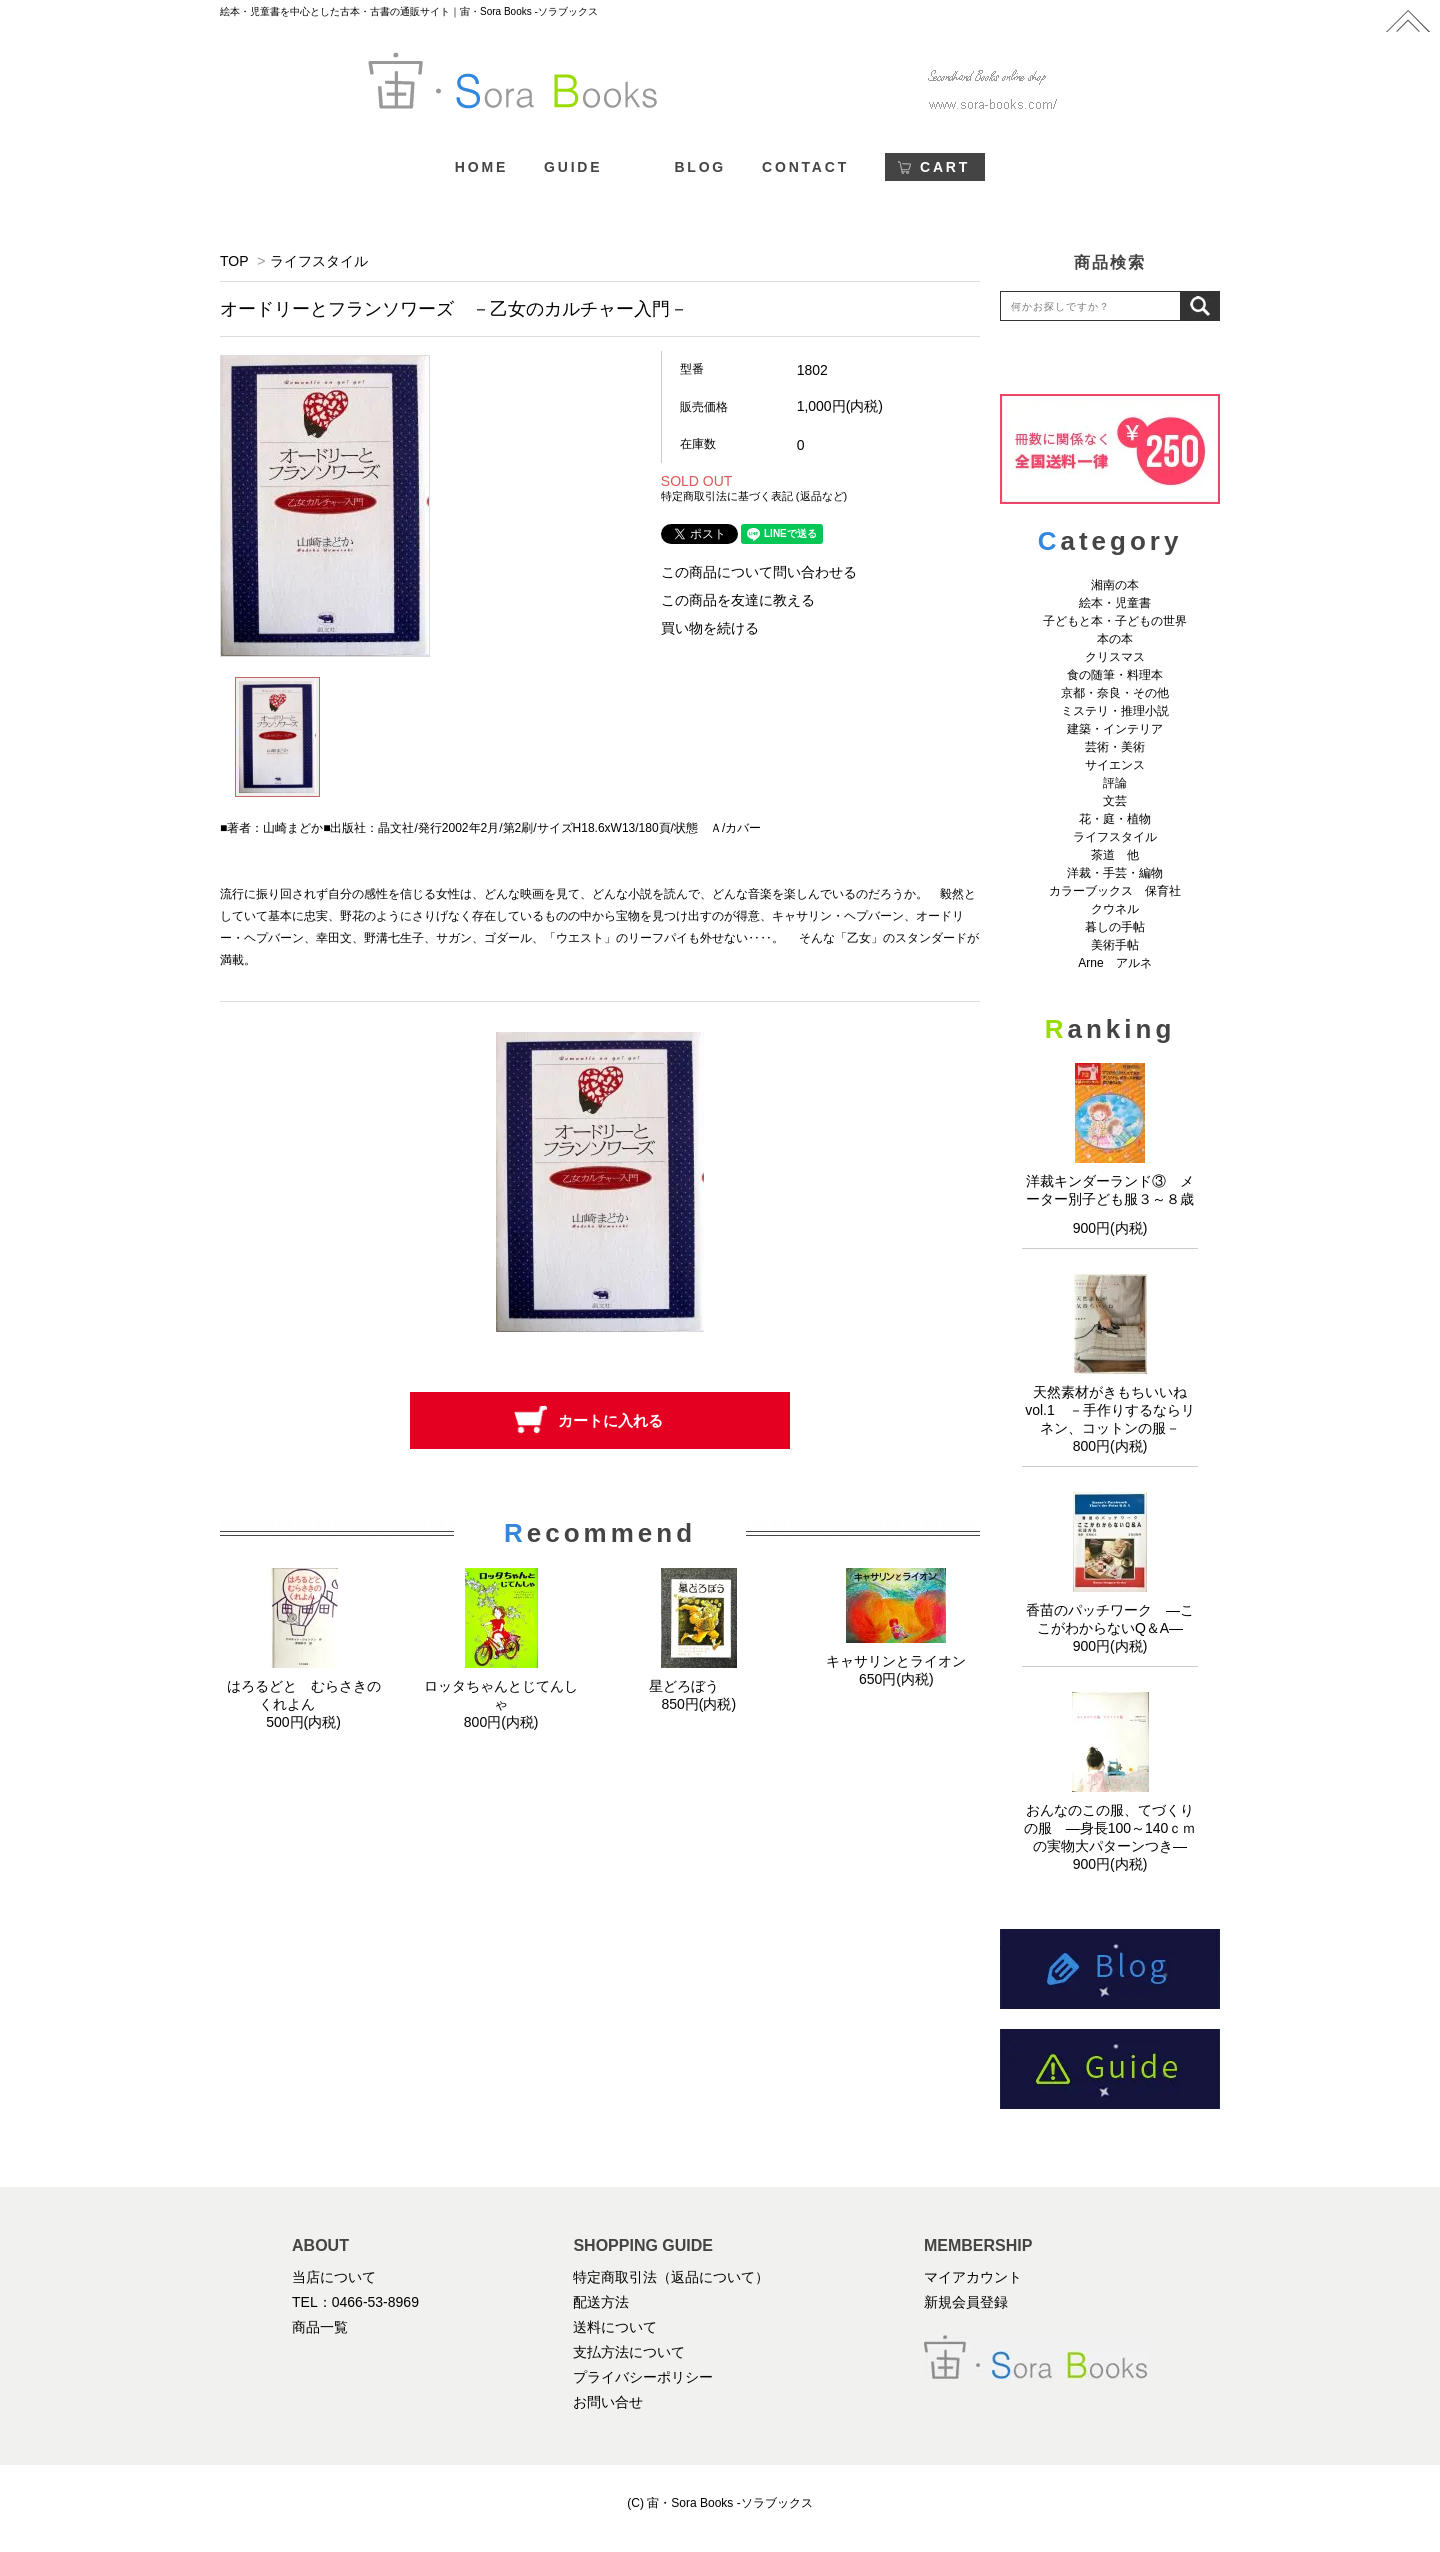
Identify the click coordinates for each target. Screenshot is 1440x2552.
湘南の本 (1115, 585)
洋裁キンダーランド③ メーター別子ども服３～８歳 (1110, 1196)
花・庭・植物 (1115, 819)
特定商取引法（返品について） (671, 2277)
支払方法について (629, 2352)
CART (945, 167)
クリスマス (1115, 657)
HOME (481, 167)
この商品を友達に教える (738, 600)
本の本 (1115, 639)
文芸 (1115, 801)
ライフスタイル (319, 261)
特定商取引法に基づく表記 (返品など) (754, 496)
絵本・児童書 (1115, 603)
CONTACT (805, 167)
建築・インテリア (1115, 729)
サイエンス (1115, 765)
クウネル (1115, 909)
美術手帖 (1115, 945)
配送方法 (601, 2302)
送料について (615, 2327)
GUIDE (573, 167)
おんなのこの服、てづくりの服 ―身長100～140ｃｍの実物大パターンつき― (1110, 1828)
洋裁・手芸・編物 (1121, 873)
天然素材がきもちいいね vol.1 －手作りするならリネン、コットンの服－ (1113, 1410)
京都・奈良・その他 (1115, 693)
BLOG (700, 167)
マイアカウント (973, 2277)
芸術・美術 (1115, 747)
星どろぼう (699, 1686)
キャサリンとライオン (896, 1661)
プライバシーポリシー (643, 2377)
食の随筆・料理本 (1115, 675)
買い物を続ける (710, 628)
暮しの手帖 (1115, 927)
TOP (234, 261)
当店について (334, 2277)
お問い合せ (608, 2402)
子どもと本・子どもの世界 (1115, 621)
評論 (1115, 783)
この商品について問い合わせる (759, 572)
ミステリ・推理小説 (1115, 711)
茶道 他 (1115, 855)
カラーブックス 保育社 (1115, 891)
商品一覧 (320, 2327)
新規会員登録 (966, 2302)
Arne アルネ (1114, 963)
